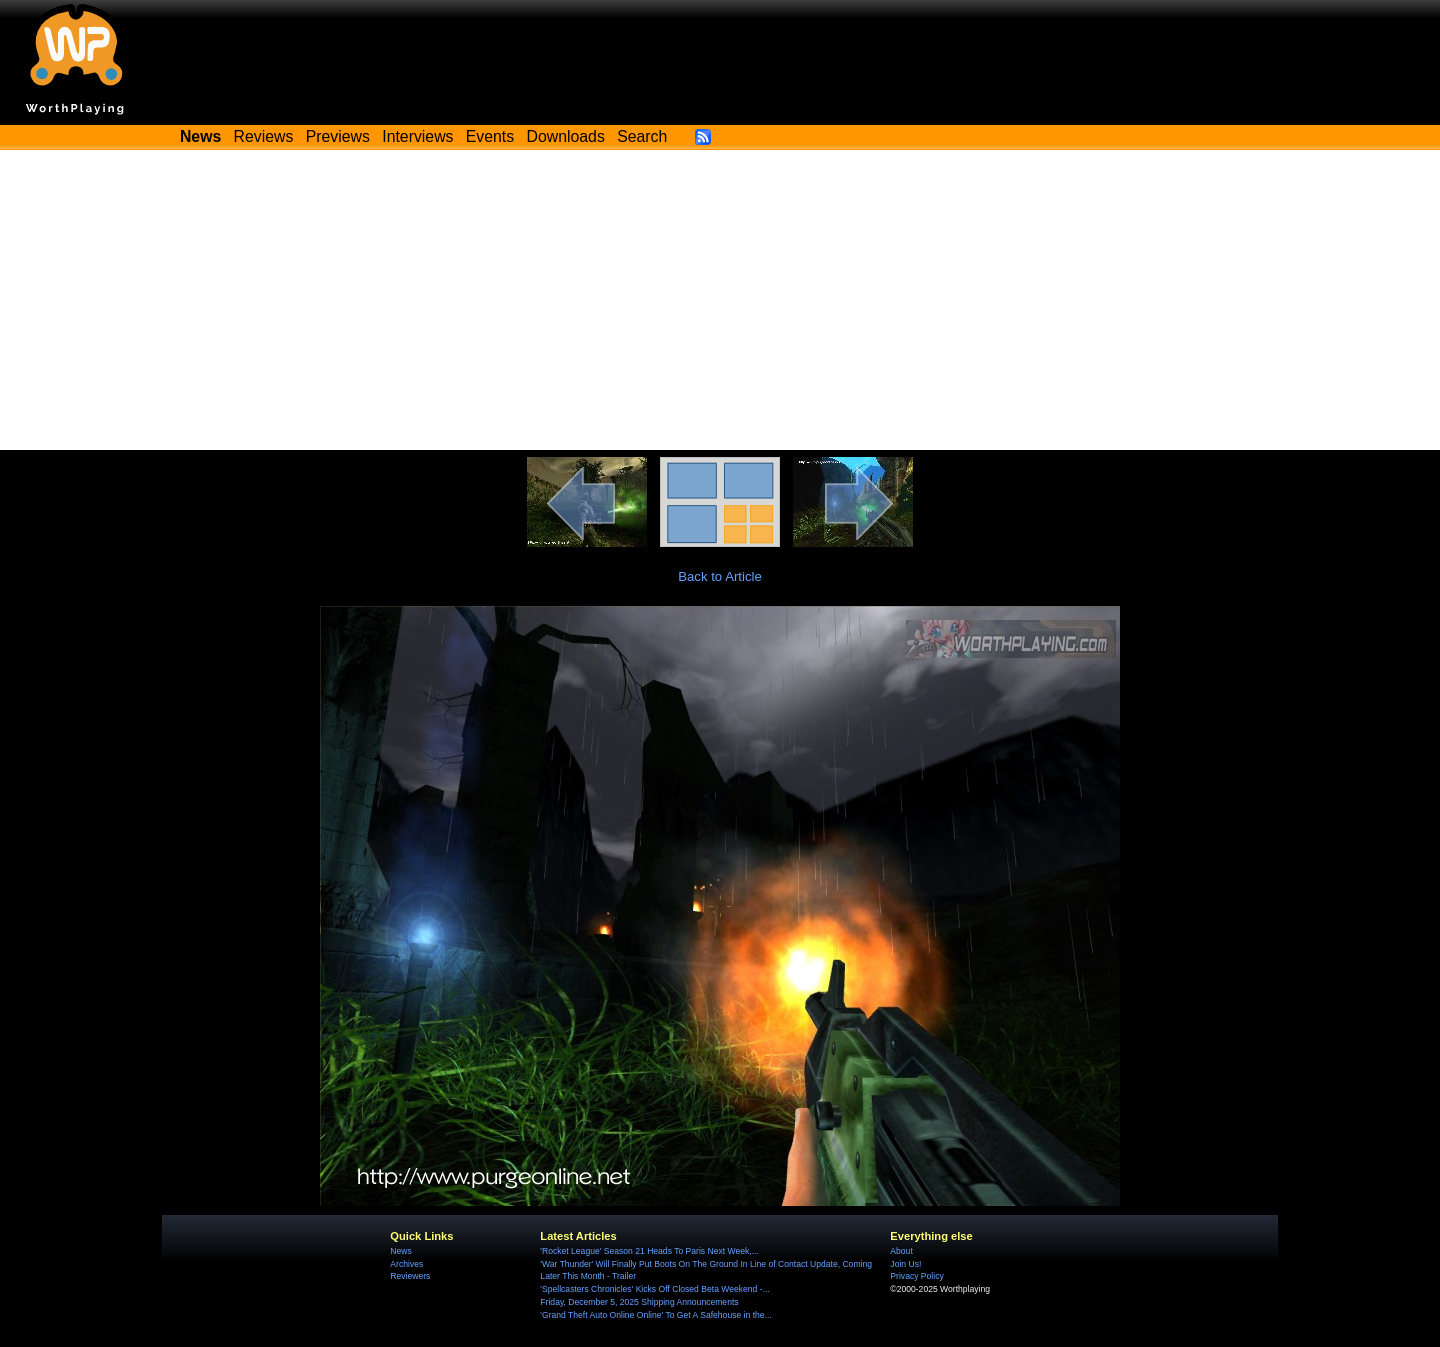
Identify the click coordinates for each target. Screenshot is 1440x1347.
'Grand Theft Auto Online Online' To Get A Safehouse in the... (655, 1315)
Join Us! (905, 1264)
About (901, 1251)
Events (490, 136)
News (400, 1251)
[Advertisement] (720, 300)
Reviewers (410, 1276)
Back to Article (720, 576)
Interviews (417, 136)
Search (642, 136)
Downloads (566, 136)
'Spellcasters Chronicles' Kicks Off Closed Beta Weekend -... (654, 1289)
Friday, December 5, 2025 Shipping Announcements (639, 1302)
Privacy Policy (916, 1276)
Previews (338, 136)
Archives (406, 1264)
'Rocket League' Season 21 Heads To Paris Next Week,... (649, 1251)
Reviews (264, 136)
